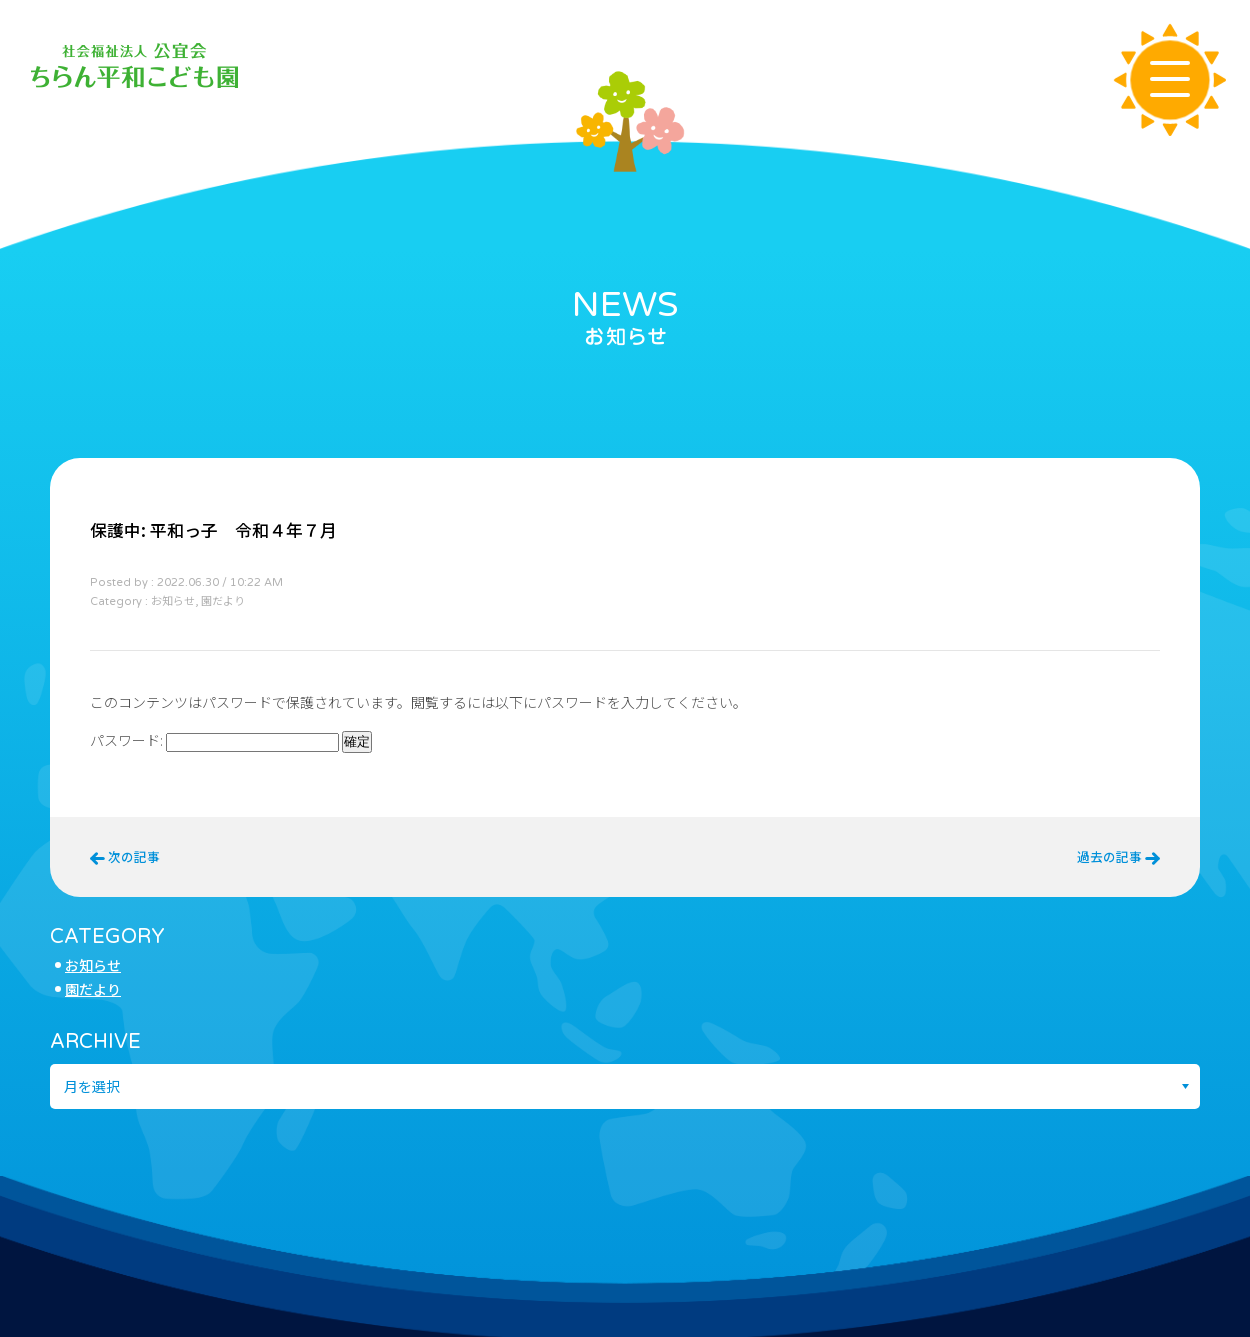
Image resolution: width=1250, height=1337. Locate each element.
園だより (93, 989)
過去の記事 (1118, 856)
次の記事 (125, 856)
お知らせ (93, 965)
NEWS (625, 305)
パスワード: (214, 740)
